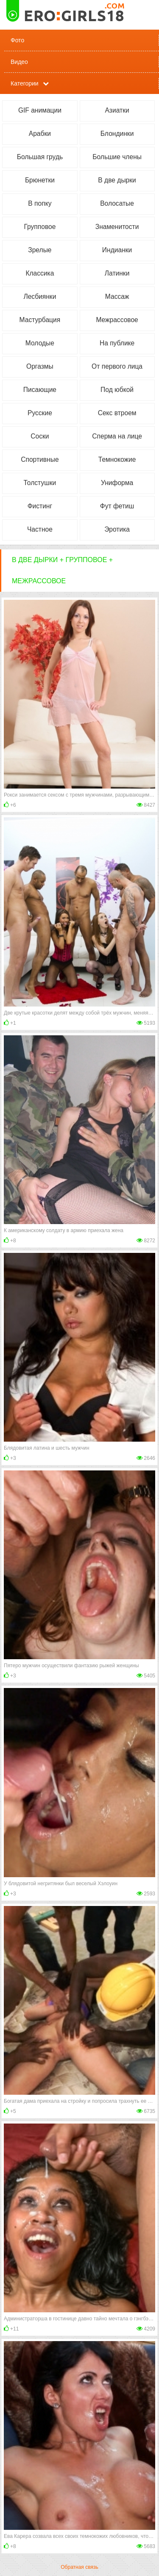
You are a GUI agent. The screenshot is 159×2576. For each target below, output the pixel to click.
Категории (25, 83)
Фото (17, 40)
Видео (19, 61)
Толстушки (40, 482)
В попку (39, 203)
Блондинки (117, 133)
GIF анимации (39, 110)
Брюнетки (40, 180)
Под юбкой (117, 389)
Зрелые (39, 250)
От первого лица (117, 366)
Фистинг (40, 506)
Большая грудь (40, 156)
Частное (40, 529)
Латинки (117, 273)
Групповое (40, 226)
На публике (117, 343)
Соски (40, 436)
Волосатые (117, 203)
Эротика (117, 529)
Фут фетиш (117, 506)
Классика (39, 273)
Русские (40, 412)
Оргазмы (39, 366)
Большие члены (117, 156)
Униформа (117, 482)
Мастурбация (40, 319)
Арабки (40, 133)
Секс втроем (117, 412)
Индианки (117, 250)
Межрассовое (117, 319)
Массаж (117, 296)
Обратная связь (79, 2567)
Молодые (39, 343)
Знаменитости (117, 226)
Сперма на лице (117, 436)
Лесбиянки (39, 296)
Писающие (39, 389)
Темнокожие (117, 459)
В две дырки (117, 180)
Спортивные (40, 459)
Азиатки (117, 110)
